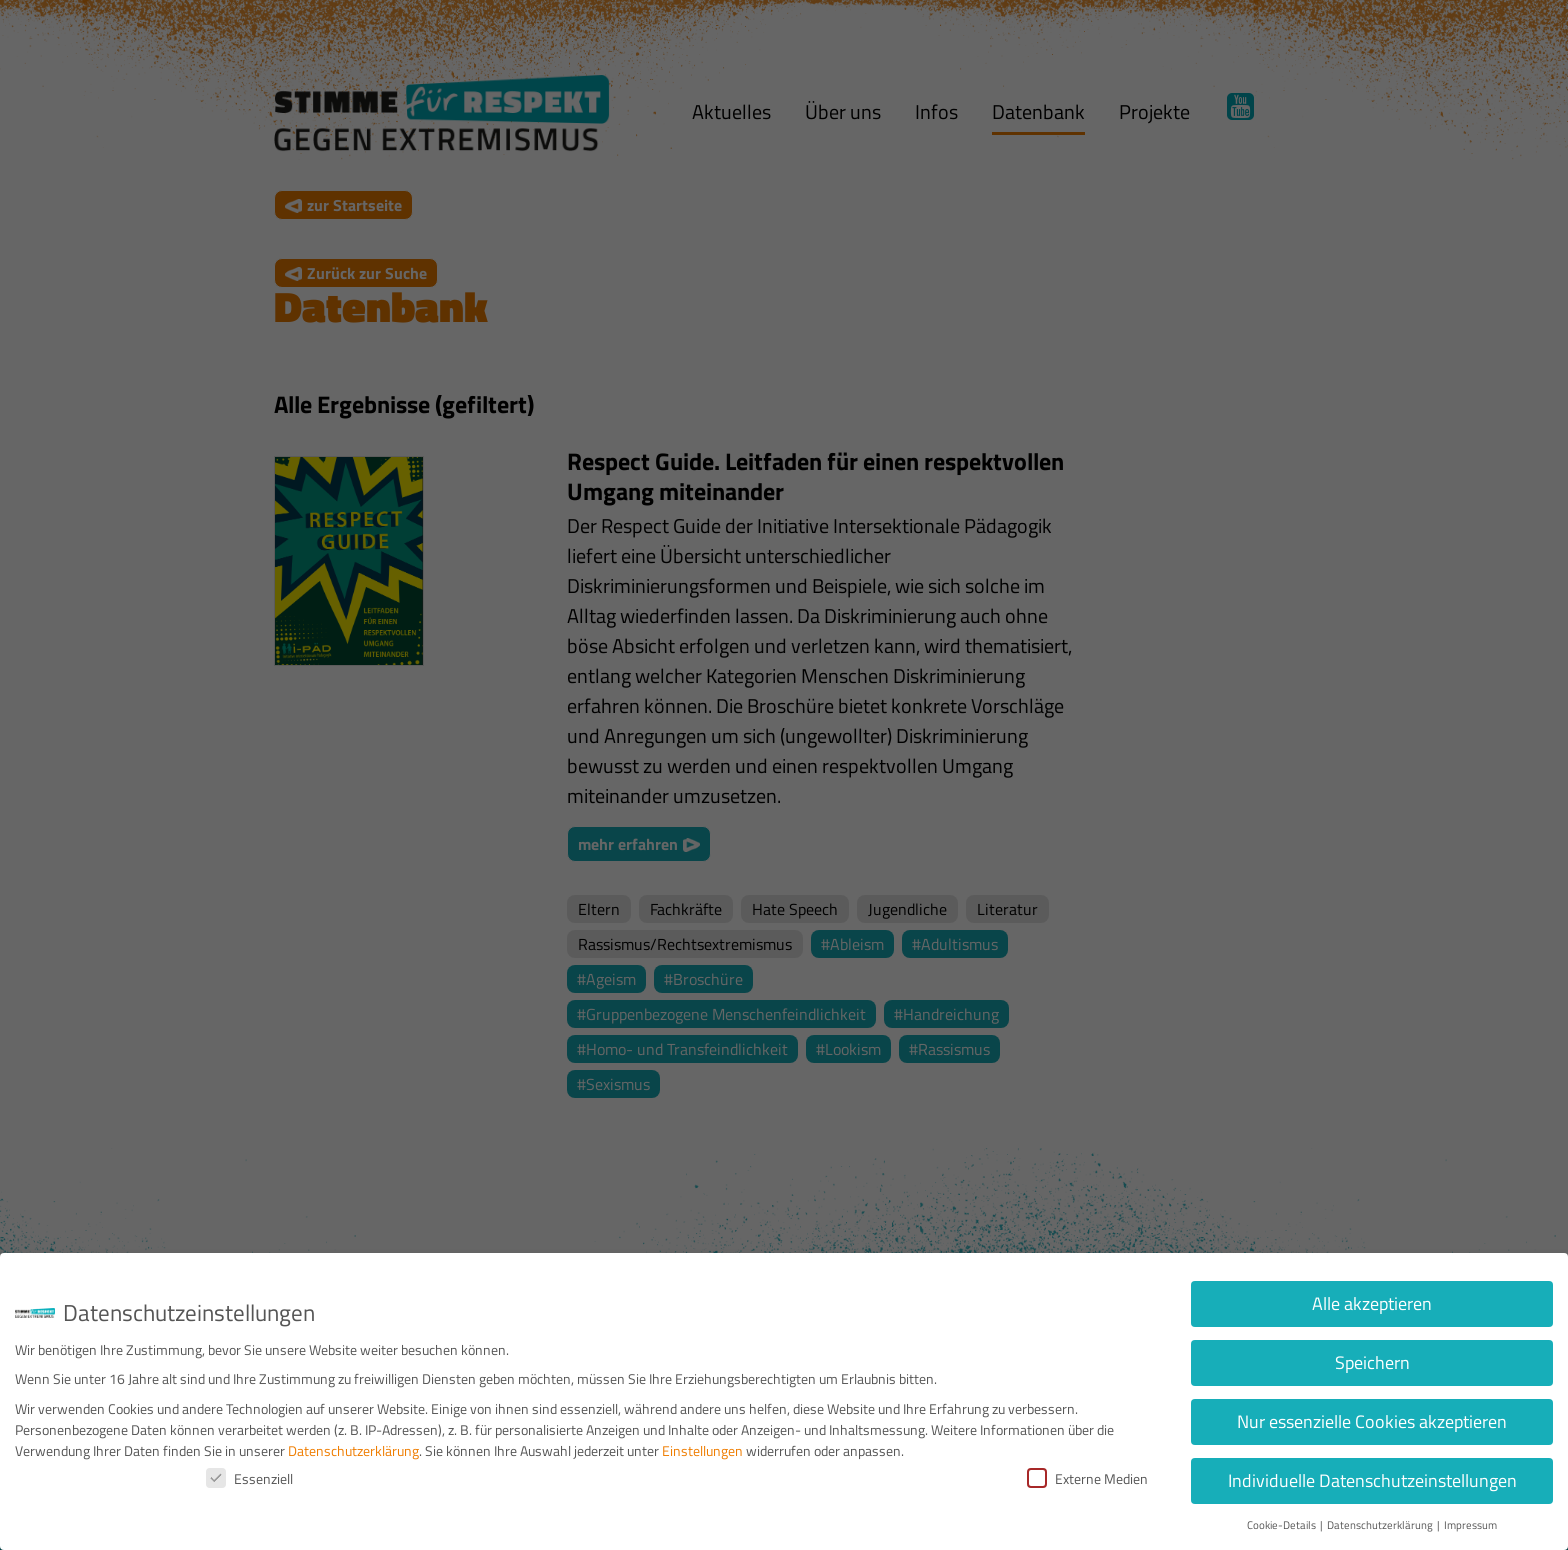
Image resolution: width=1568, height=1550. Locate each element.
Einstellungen (702, 1450)
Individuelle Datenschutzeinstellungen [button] (1372, 1480)
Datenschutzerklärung (353, 1450)
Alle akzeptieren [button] (1372, 1303)
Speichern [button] (1372, 1362)
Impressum (1470, 1525)
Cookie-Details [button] (1282, 1525)
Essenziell (249, 1478)
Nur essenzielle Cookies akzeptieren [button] (1372, 1421)
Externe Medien (1087, 1478)
